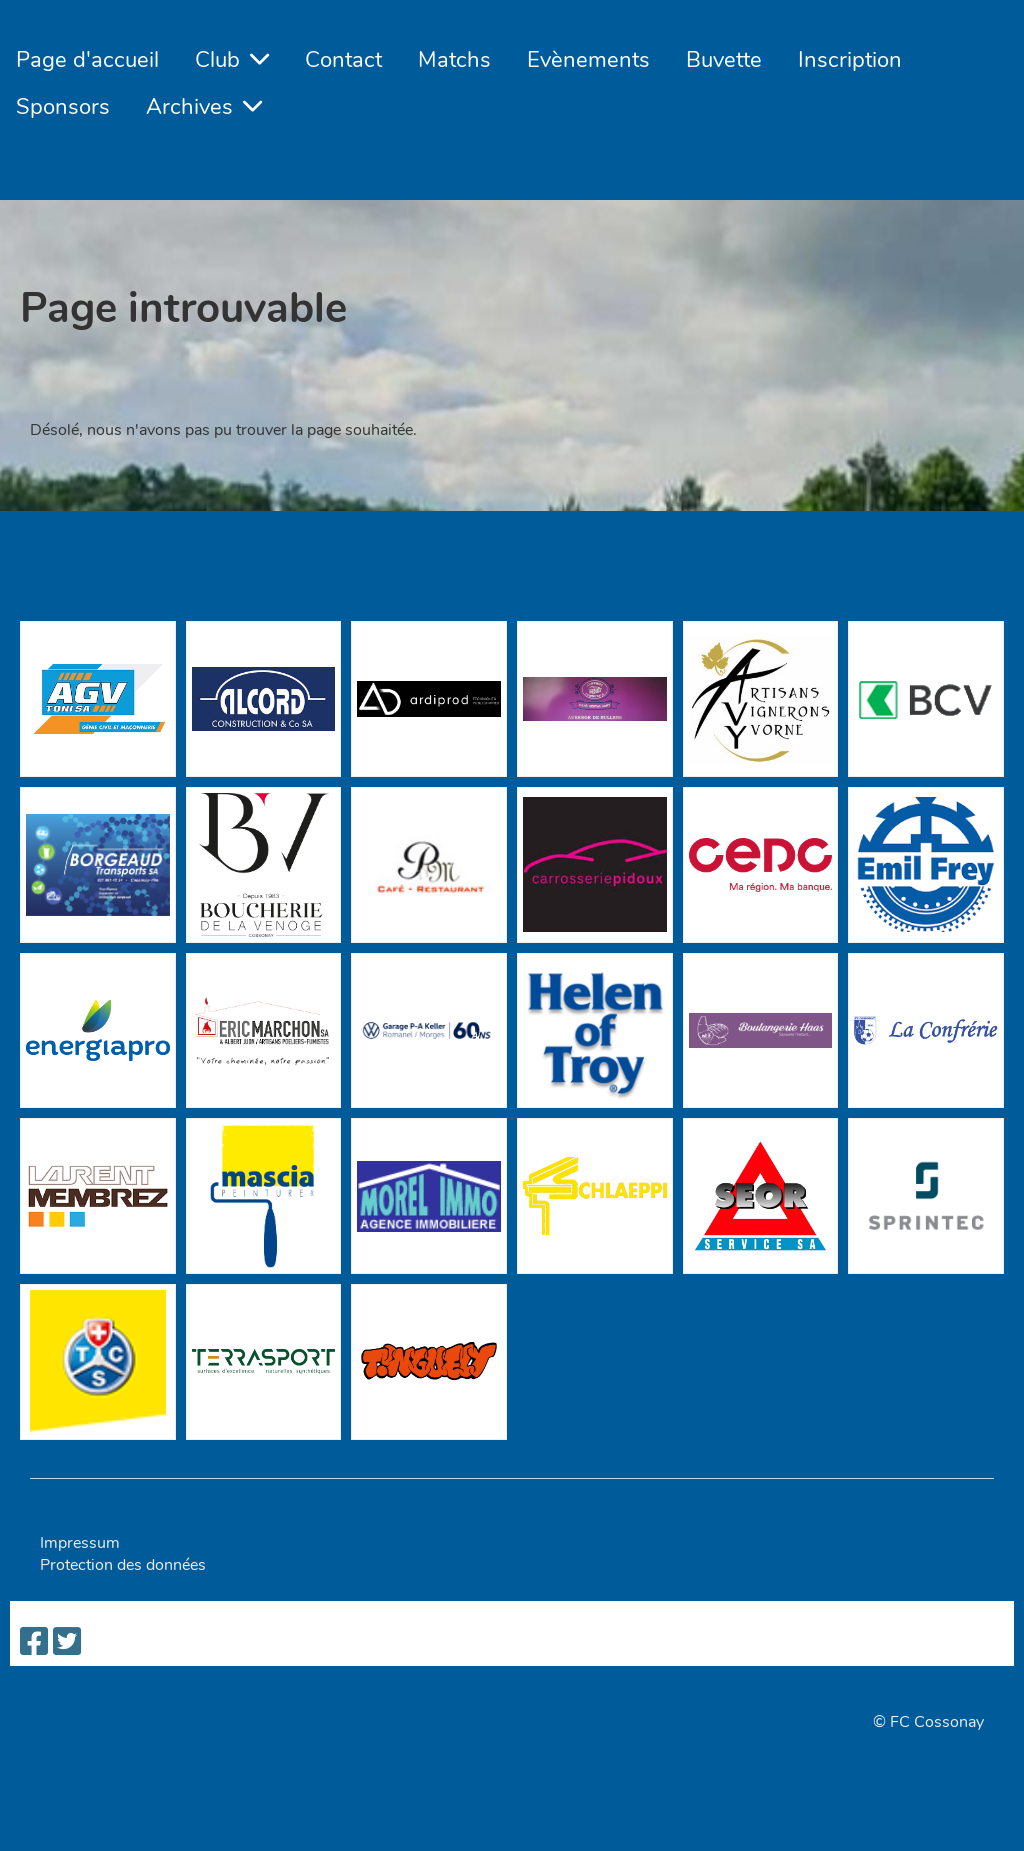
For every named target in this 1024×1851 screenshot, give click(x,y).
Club (232, 60)
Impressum (80, 1543)
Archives (204, 107)
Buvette (724, 60)
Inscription (850, 60)
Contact (343, 60)
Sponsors (63, 107)
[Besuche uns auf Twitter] (67, 1642)
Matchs (454, 60)
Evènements (588, 60)
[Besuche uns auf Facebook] (34, 1642)
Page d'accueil (87, 60)
